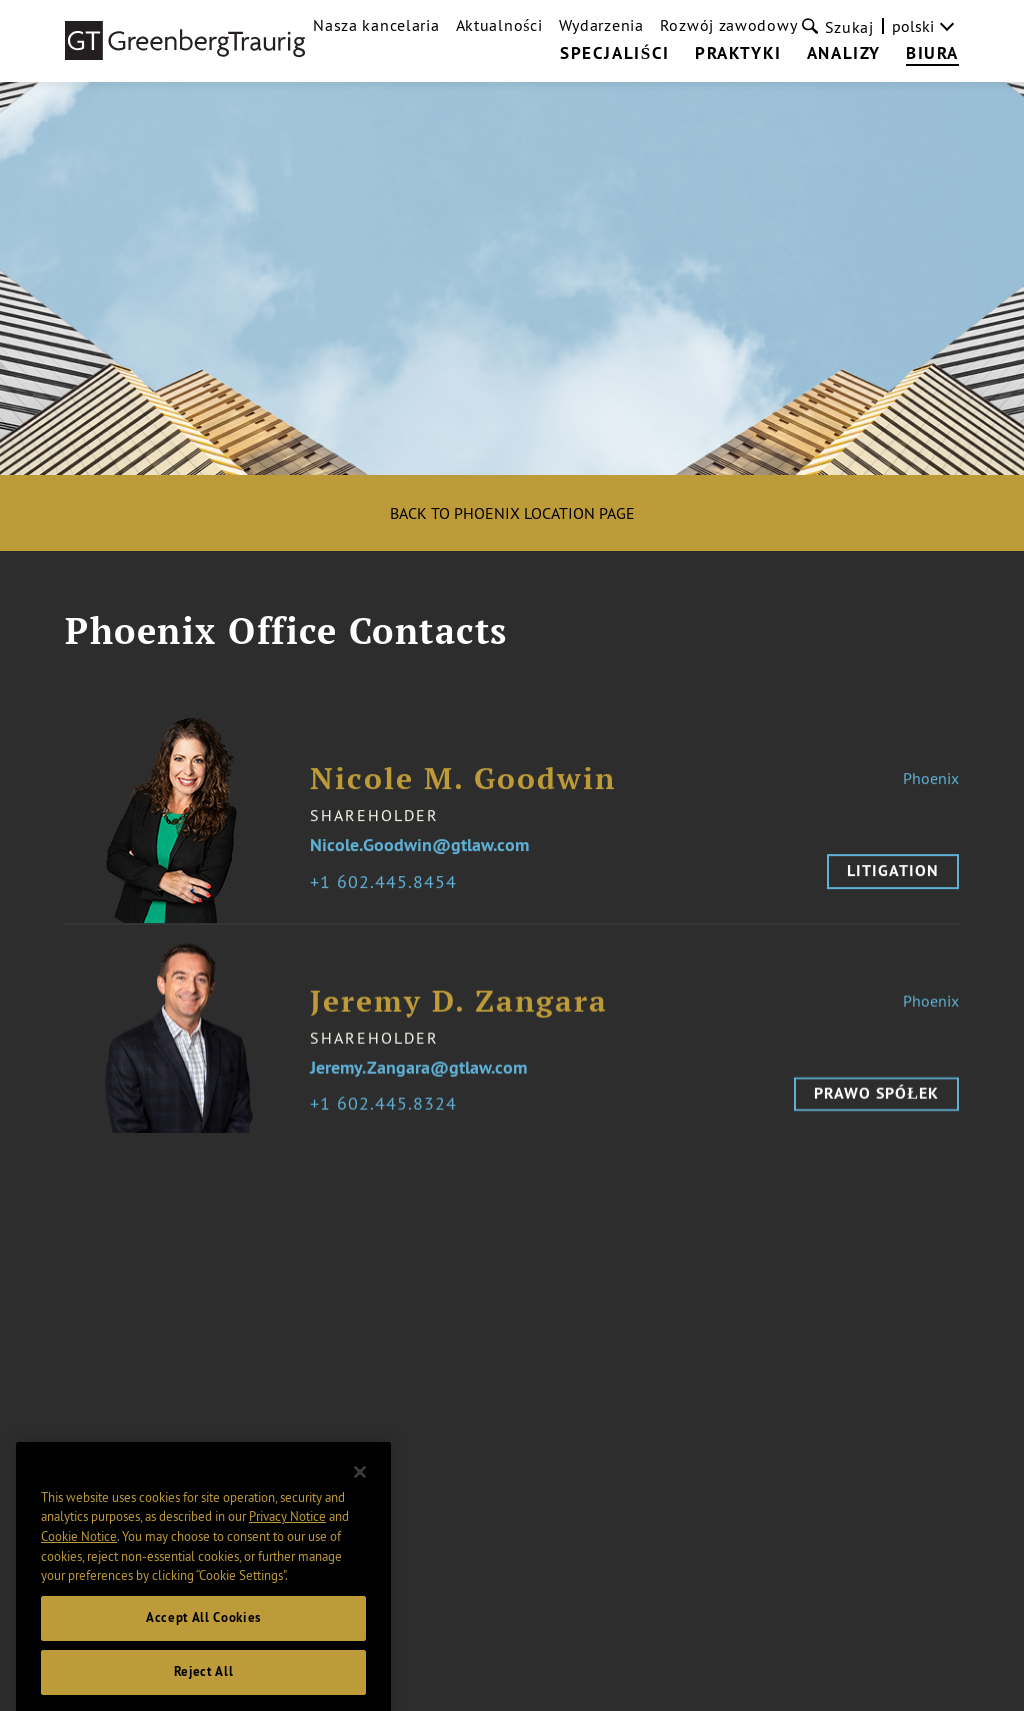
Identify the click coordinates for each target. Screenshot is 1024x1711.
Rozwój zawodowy (729, 25)
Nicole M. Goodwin (463, 792)
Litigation (893, 884)
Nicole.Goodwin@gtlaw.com (419, 859)
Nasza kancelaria (376, 25)
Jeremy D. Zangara (459, 1015)
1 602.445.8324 (388, 1118)
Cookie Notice (79, 1556)
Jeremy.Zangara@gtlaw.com (418, 1082)
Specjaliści (615, 54)
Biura (932, 54)
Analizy (844, 54)
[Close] (360, 1492)
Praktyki (738, 54)
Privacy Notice (287, 1537)
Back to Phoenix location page (512, 513)
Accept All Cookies (203, 1637)
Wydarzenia (601, 25)
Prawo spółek (876, 1107)
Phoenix (931, 792)
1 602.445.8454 (388, 896)
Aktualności (499, 25)
